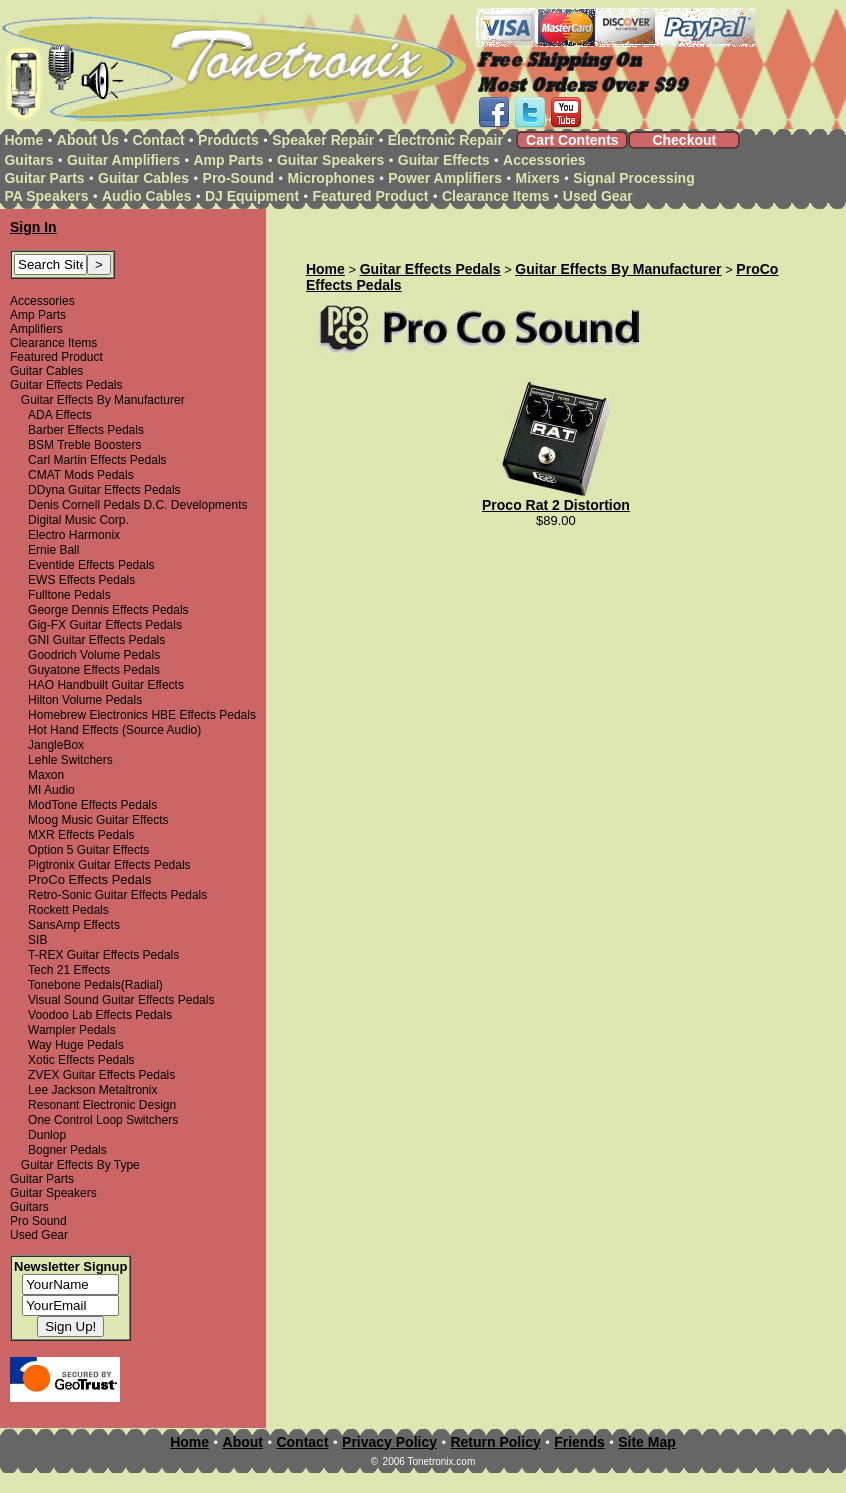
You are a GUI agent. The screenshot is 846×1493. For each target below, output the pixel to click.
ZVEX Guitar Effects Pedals (101, 1075)
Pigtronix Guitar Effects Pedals (109, 865)
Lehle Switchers (70, 760)
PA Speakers (46, 196)
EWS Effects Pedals (81, 580)
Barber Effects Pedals (86, 430)
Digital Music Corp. (78, 520)
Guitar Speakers (330, 160)
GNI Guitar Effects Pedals (96, 640)
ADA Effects (60, 415)
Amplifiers (36, 329)
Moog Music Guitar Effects (98, 820)
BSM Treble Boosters (84, 445)
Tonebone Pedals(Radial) (95, 985)
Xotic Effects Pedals (81, 1060)
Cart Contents (572, 140)
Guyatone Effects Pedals (94, 670)
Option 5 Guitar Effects (88, 850)
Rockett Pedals (68, 910)
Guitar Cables (143, 178)
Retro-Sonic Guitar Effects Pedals (117, 895)
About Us (88, 140)
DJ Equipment (252, 196)
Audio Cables (146, 196)
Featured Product (371, 196)
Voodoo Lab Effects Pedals (100, 1015)
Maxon (46, 775)
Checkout (684, 140)
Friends (579, 1442)
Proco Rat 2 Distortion (556, 505)
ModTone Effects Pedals (92, 805)
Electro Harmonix (74, 535)
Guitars (28, 160)
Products (228, 140)
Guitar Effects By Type (80, 1165)
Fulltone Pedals (69, 595)
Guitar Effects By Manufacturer (103, 400)
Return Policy (495, 1442)
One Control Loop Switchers (103, 1120)
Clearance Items (495, 196)
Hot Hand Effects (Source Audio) (114, 730)
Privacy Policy (389, 1442)
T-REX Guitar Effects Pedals (103, 955)
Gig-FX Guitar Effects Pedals (105, 625)
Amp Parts (228, 160)
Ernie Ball (53, 550)
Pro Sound (38, 1221)
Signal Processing (633, 178)
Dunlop (47, 1135)
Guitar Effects (444, 160)
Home (23, 140)
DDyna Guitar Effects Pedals (104, 490)
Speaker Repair (323, 140)
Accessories (544, 160)
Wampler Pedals (72, 1030)
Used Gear (598, 196)
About (243, 1442)
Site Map (647, 1442)
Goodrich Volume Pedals (94, 655)
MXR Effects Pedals (81, 835)
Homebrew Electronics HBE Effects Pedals (142, 715)
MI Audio (51, 790)
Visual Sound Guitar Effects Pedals (121, 1000)
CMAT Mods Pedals (81, 475)
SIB (37, 940)
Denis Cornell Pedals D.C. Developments (137, 505)
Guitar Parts (44, 178)
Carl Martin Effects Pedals (97, 460)
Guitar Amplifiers (123, 160)
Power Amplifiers (445, 178)
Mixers (538, 178)
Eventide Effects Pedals (91, 565)
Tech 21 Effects (69, 970)
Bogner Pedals (67, 1150)
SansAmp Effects (74, 925)
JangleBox (56, 745)
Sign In (33, 227)
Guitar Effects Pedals (66, 385)
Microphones (331, 178)
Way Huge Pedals (76, 1045)
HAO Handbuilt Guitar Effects (106, 685)
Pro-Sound (239, 178)
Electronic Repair (445, 140)
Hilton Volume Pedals (85, 700)
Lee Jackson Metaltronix (92, 1090)
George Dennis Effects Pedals (108, 610)
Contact (159, 140)
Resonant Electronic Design (102, 1105)
